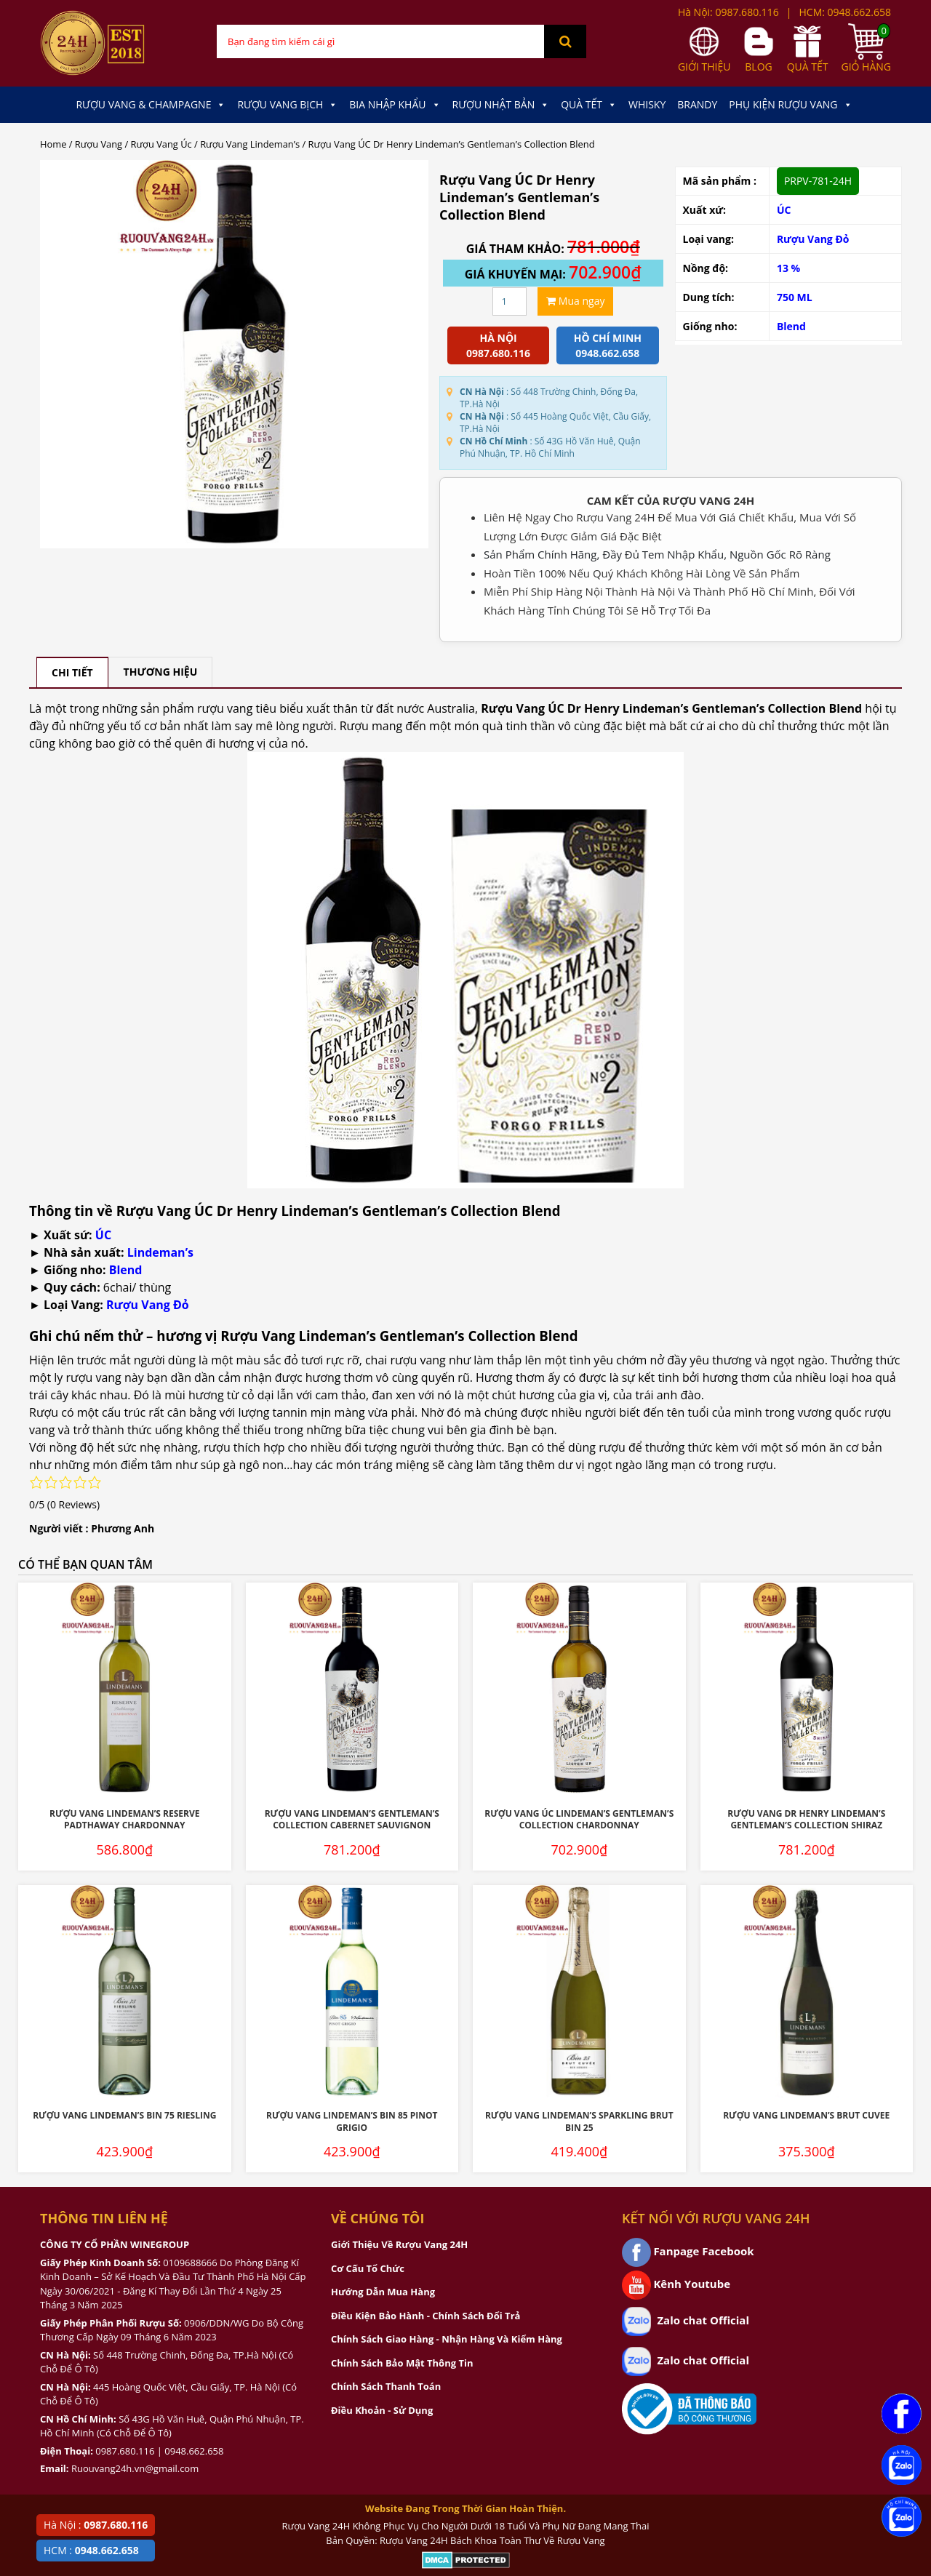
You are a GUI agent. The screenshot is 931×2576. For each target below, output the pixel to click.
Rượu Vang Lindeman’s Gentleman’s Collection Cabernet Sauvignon (352, 1819)
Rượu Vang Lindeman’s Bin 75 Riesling (124, 2115)
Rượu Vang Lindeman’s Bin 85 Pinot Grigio (352, 2121)
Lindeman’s (160, 1252)
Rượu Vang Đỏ (813, 239)
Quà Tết (589, 105)
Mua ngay (575, 301)
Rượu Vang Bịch (287, 105)
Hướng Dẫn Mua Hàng (383, 2291)
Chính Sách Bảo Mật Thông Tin (402, 2362)
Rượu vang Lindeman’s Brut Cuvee (806, 2115)
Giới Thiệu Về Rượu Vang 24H (399, 2244)
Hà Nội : (96, 2525)
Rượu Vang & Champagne (150, 105)
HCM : (91, 2550)
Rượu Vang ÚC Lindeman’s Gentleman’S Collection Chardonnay (579, 1819)
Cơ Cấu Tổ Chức (367, 2268)
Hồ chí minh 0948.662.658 (608, 345)
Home (53, 144)
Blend (791, 326)
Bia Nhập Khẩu (394, 105)
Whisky (647, 104)
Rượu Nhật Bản (501, 105)
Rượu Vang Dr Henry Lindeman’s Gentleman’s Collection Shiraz (806, 1819)
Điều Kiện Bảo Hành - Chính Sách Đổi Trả (425, 2315)
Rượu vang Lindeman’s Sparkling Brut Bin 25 (579, 2121)
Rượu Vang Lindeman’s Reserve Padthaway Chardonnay (124, 1819)
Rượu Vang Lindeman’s (250, 144)
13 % (788, 268)
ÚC (784, 210)
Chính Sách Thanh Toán (386, 2386)
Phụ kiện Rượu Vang (790, 105)
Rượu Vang (98, 144)
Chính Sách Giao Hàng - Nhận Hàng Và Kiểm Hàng (446, 2338)
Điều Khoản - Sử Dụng (382, 2410)
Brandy (697, 104)
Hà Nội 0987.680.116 (498, 345)
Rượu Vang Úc (161, 144)
